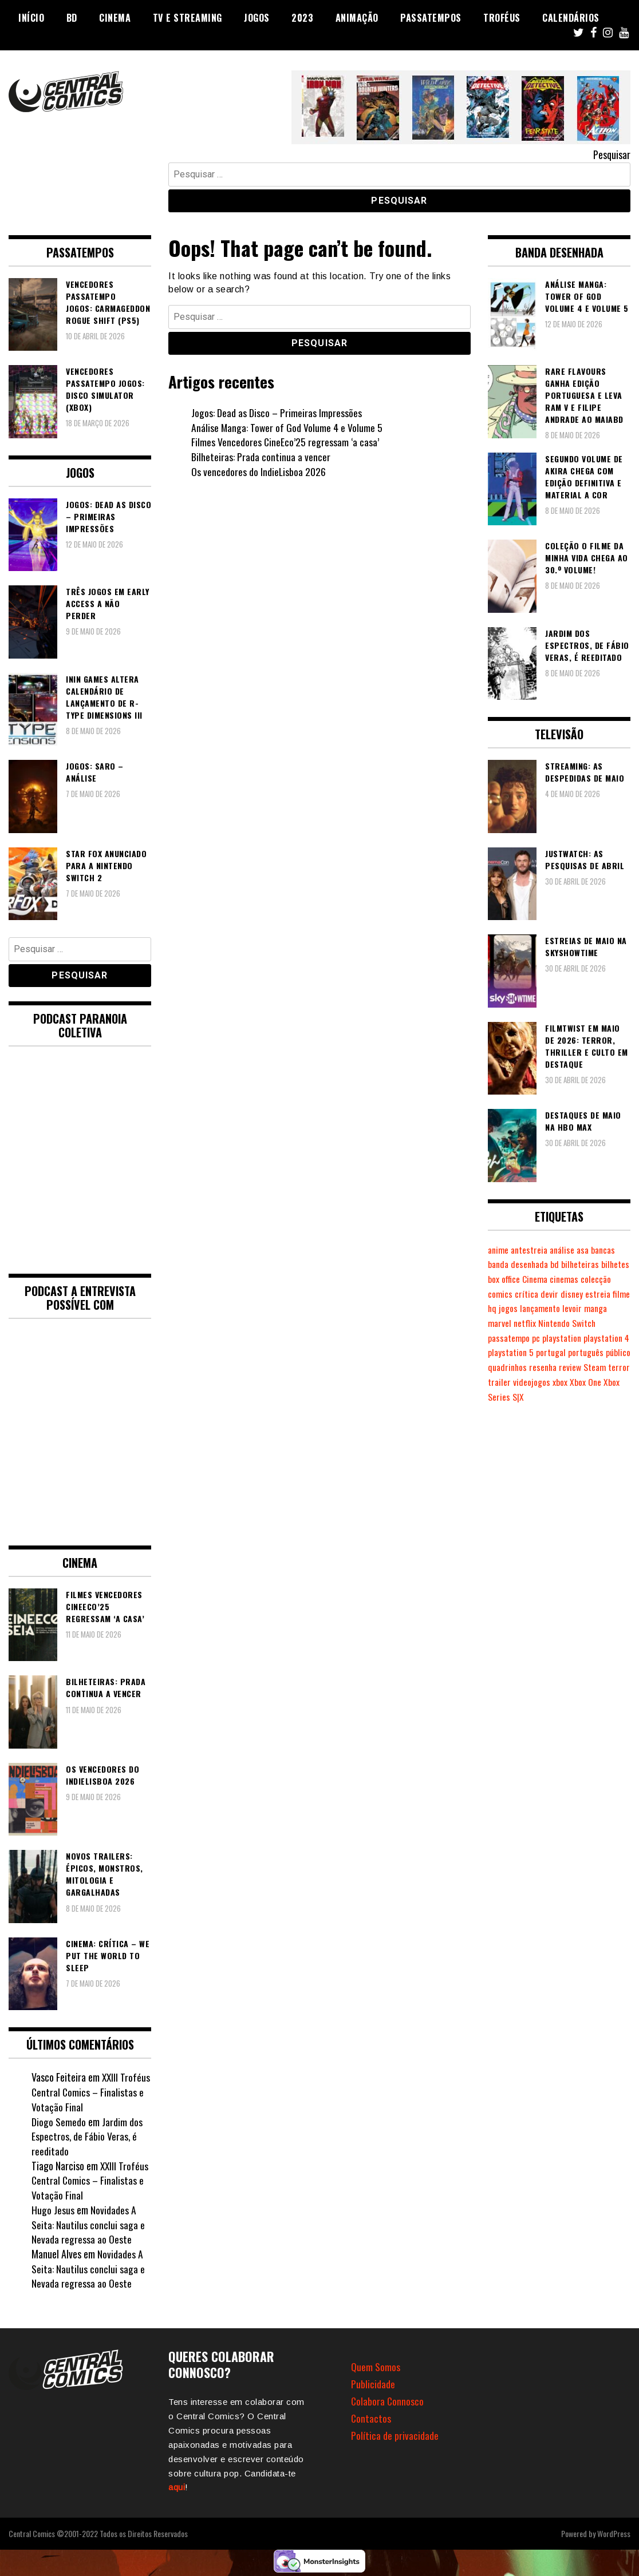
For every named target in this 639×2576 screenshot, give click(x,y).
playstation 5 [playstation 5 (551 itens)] (562, 1352)
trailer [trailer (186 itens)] (574, 1382)
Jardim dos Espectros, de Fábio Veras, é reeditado (87, 2136)
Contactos (371, 2418)
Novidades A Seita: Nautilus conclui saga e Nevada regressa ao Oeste (88, 2224)
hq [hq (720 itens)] (540, 1308)
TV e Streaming (187, 18)
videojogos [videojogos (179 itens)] (607, 1382)
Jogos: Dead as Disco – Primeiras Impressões (276, 412)
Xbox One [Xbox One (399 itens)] (521, 1397)
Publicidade (373, 2383)
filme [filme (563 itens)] (525, 1308)
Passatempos (431, 18)
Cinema (115, 18)
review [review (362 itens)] (499, 1382)
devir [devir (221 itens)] (584, 1294)
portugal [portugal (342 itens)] (603, 1352)
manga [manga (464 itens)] (522, 1323)
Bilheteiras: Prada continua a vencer (260, 456)
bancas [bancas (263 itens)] (610, 1250)
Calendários (570, 18)
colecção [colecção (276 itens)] (503, 1294)
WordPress (613, 2533)
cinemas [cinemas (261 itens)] (598, 1279)
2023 (302, 18)
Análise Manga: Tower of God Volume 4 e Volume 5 (287, 427)
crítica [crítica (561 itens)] (561, 1294)
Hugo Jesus (52, 2209)
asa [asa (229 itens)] (588, 1250)
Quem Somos (375, 2366)
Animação (357, 18)
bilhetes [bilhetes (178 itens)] (502, 1279)
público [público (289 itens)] (539, 1367)
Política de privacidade (395, 2435)
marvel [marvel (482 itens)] (549, 1323)
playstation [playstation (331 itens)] (591, 1338)
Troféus (501, 18)
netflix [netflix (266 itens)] (575, 1323)
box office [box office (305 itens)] (535, 1279)
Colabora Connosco (388, 2400)
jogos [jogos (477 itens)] (556, 1308)
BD (71, 18)
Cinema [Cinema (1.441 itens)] (567, 1279)
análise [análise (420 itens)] (566, 1250)
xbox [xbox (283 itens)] (495, 1397)
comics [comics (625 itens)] (533, 1294)
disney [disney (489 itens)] (606, 1294)
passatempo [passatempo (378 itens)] (536, 1338)
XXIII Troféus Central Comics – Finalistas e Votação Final (91, 2092)
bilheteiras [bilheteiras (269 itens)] (584, 1264)
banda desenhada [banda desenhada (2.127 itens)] (520, 1264)
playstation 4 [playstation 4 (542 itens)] (512, 1352)
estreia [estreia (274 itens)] (501, 1308)
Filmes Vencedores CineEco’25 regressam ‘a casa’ (285, 441)
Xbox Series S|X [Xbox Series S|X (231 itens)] (566, 1397)
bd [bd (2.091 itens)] (558, 1264)
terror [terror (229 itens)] (550, 1382)
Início (31, 18)
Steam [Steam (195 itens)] (525, 1382)
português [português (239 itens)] (506, 1367)
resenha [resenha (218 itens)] (612, 1367)
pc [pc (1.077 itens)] (565, 1338)
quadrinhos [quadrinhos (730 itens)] (574, 1367)
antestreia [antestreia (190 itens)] (531, 1250)
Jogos (257, 18)
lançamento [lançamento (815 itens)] (590, 1308)
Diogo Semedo (58, 2121)
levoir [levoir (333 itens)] (497, 1323)
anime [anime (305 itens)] (499, 1250)
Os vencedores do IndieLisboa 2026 (258, 471)
